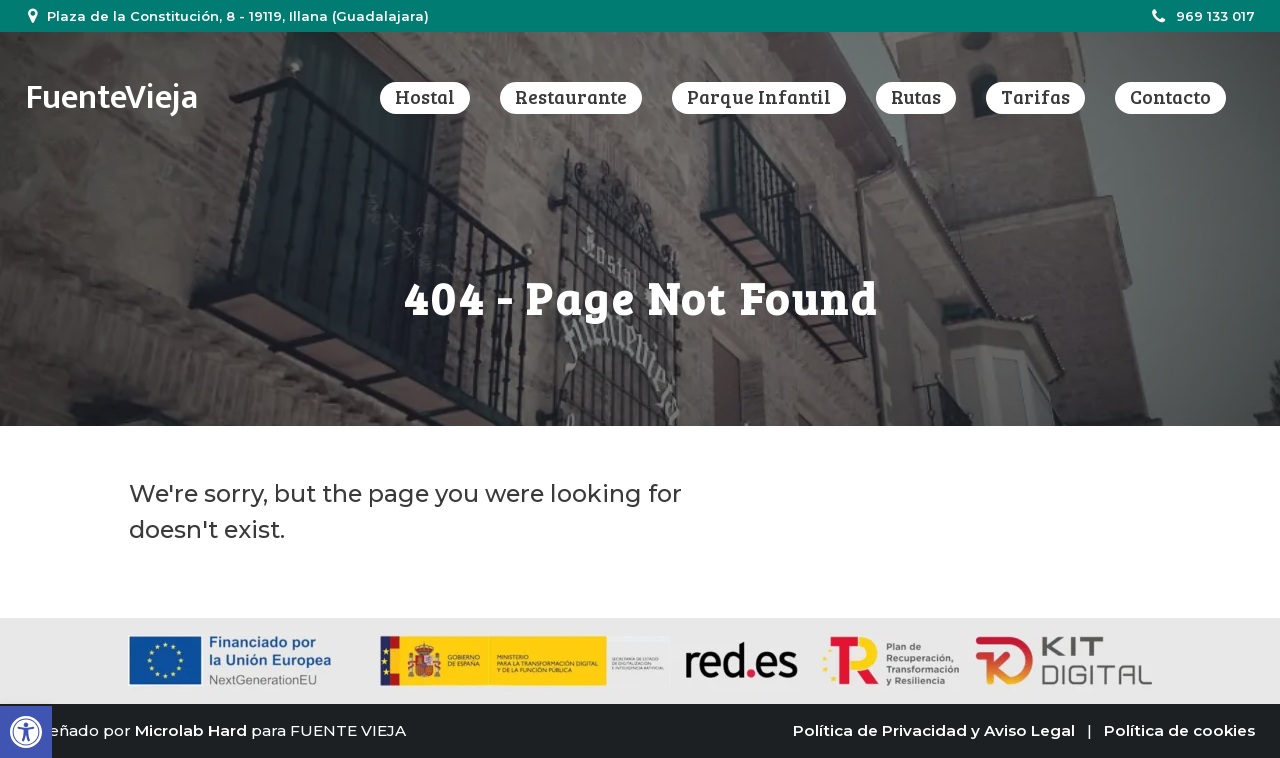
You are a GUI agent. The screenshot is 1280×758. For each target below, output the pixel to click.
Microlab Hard (191, 730)
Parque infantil (759, 96)
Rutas (916, 96)
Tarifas (1035, 96)
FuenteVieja (111, 97)
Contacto (1170, 96)
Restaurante (571, 96)
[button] (26, 732)
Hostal (425, 96)
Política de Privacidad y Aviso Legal (934, 730)
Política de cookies (1179, 730)
